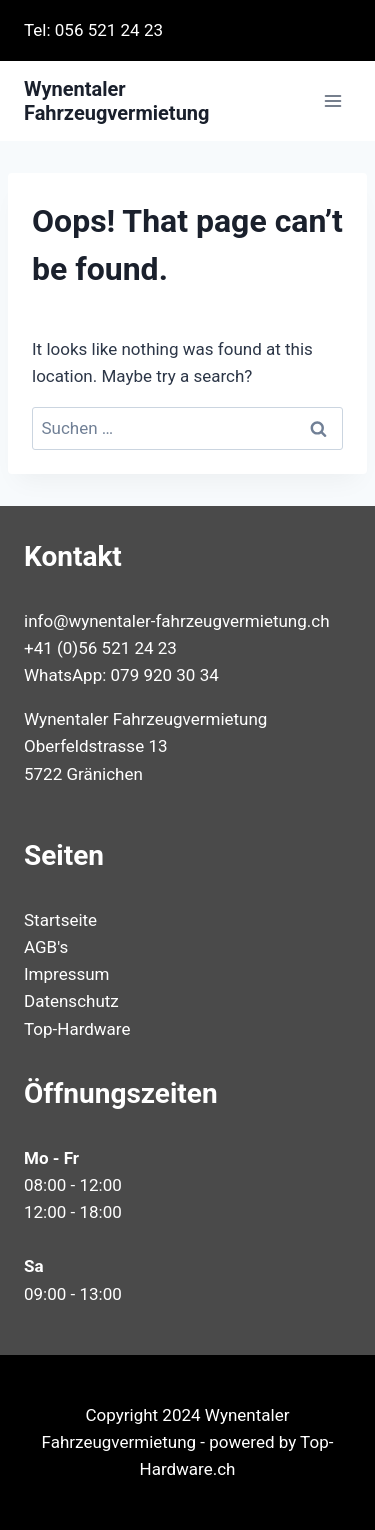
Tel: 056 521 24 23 (93, 30)
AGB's (46, 947)
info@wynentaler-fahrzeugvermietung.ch (177, 621)
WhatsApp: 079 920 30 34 (121, 675)
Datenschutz (71, 1001)
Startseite (60, 920)
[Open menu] (332, 101)
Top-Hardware (77, 1029)
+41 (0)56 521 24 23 (100, 648)
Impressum (67, 974)
